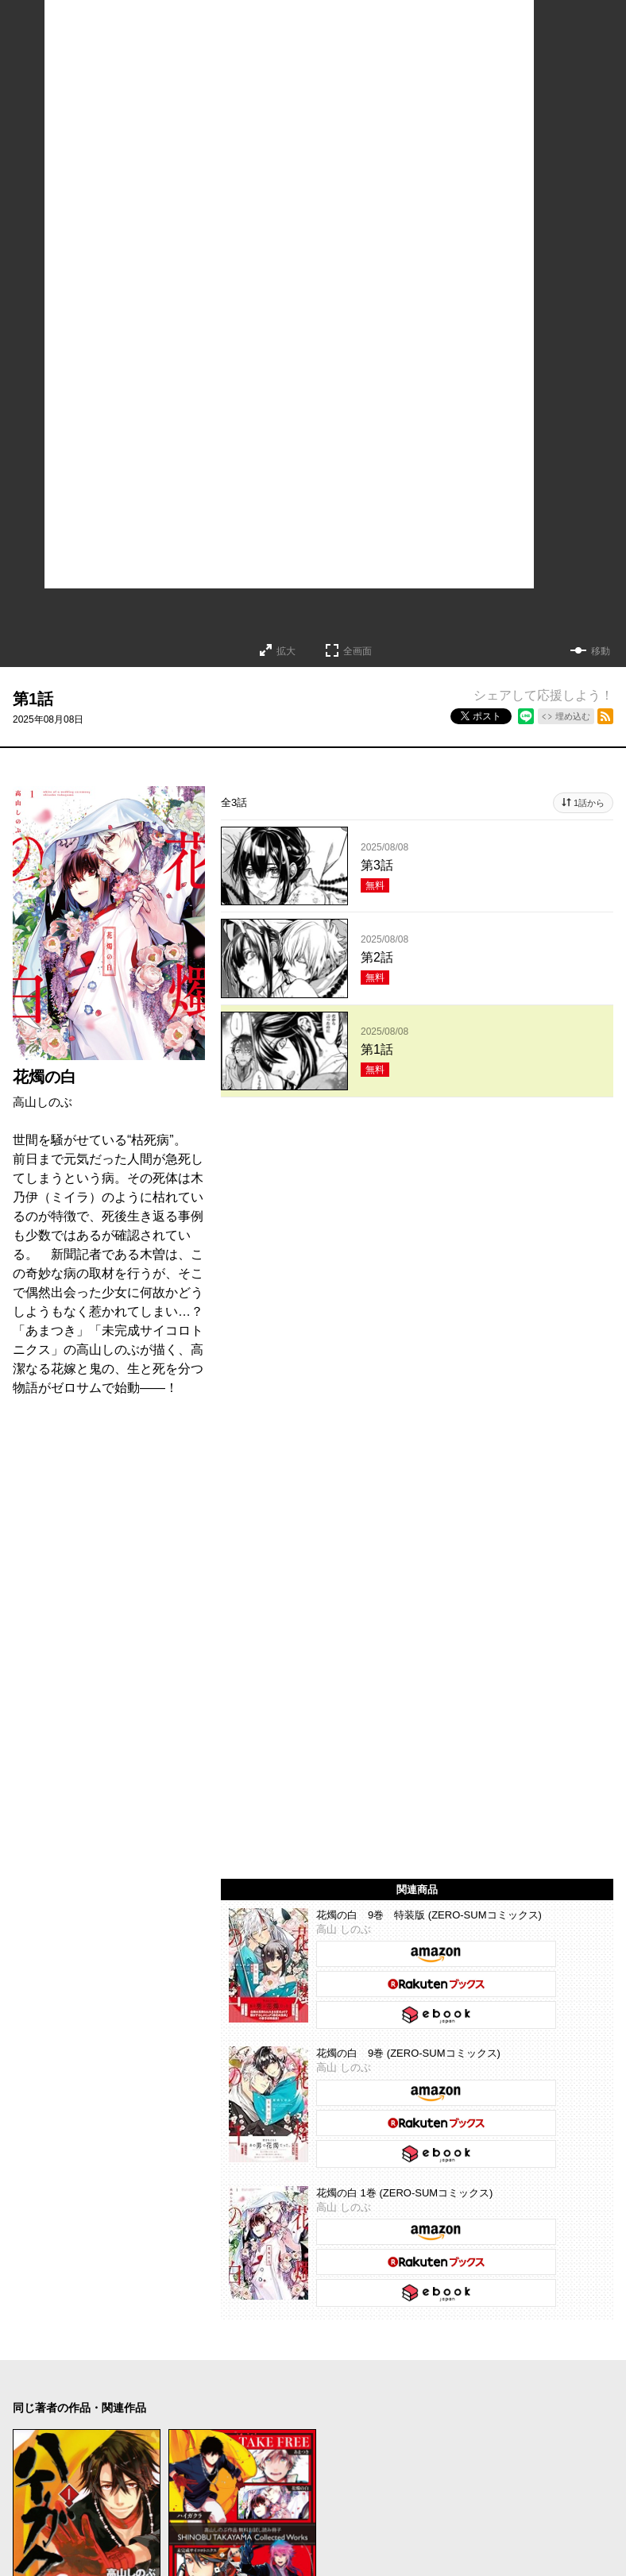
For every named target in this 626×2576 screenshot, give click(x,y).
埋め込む (572, 716)
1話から (589, 803)
